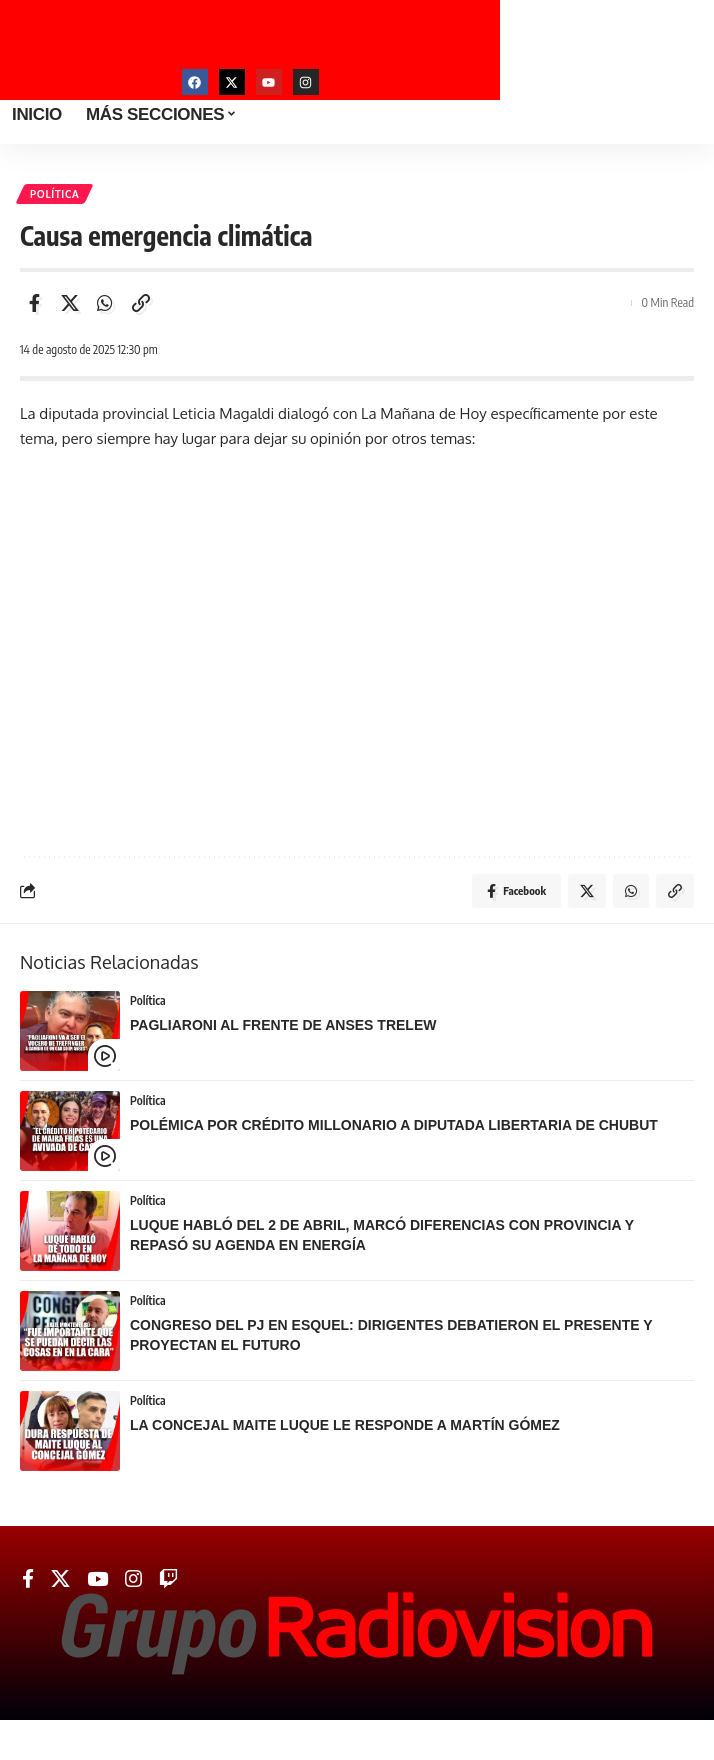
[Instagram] (133, 1579)
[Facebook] (28, 1579)
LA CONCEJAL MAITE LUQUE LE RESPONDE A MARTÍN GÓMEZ (345, 1425)
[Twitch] (168, 1579)
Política (54, 194)
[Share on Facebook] (34, 303)
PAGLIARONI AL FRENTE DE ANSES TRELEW (283, 1025)
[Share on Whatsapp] (105, 303)
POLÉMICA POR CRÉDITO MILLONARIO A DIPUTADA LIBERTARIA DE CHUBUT (394, 1125)
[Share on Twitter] (70, 303)
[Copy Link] (141, 303)
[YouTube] (97, 1579)
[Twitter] (60, 1579)
